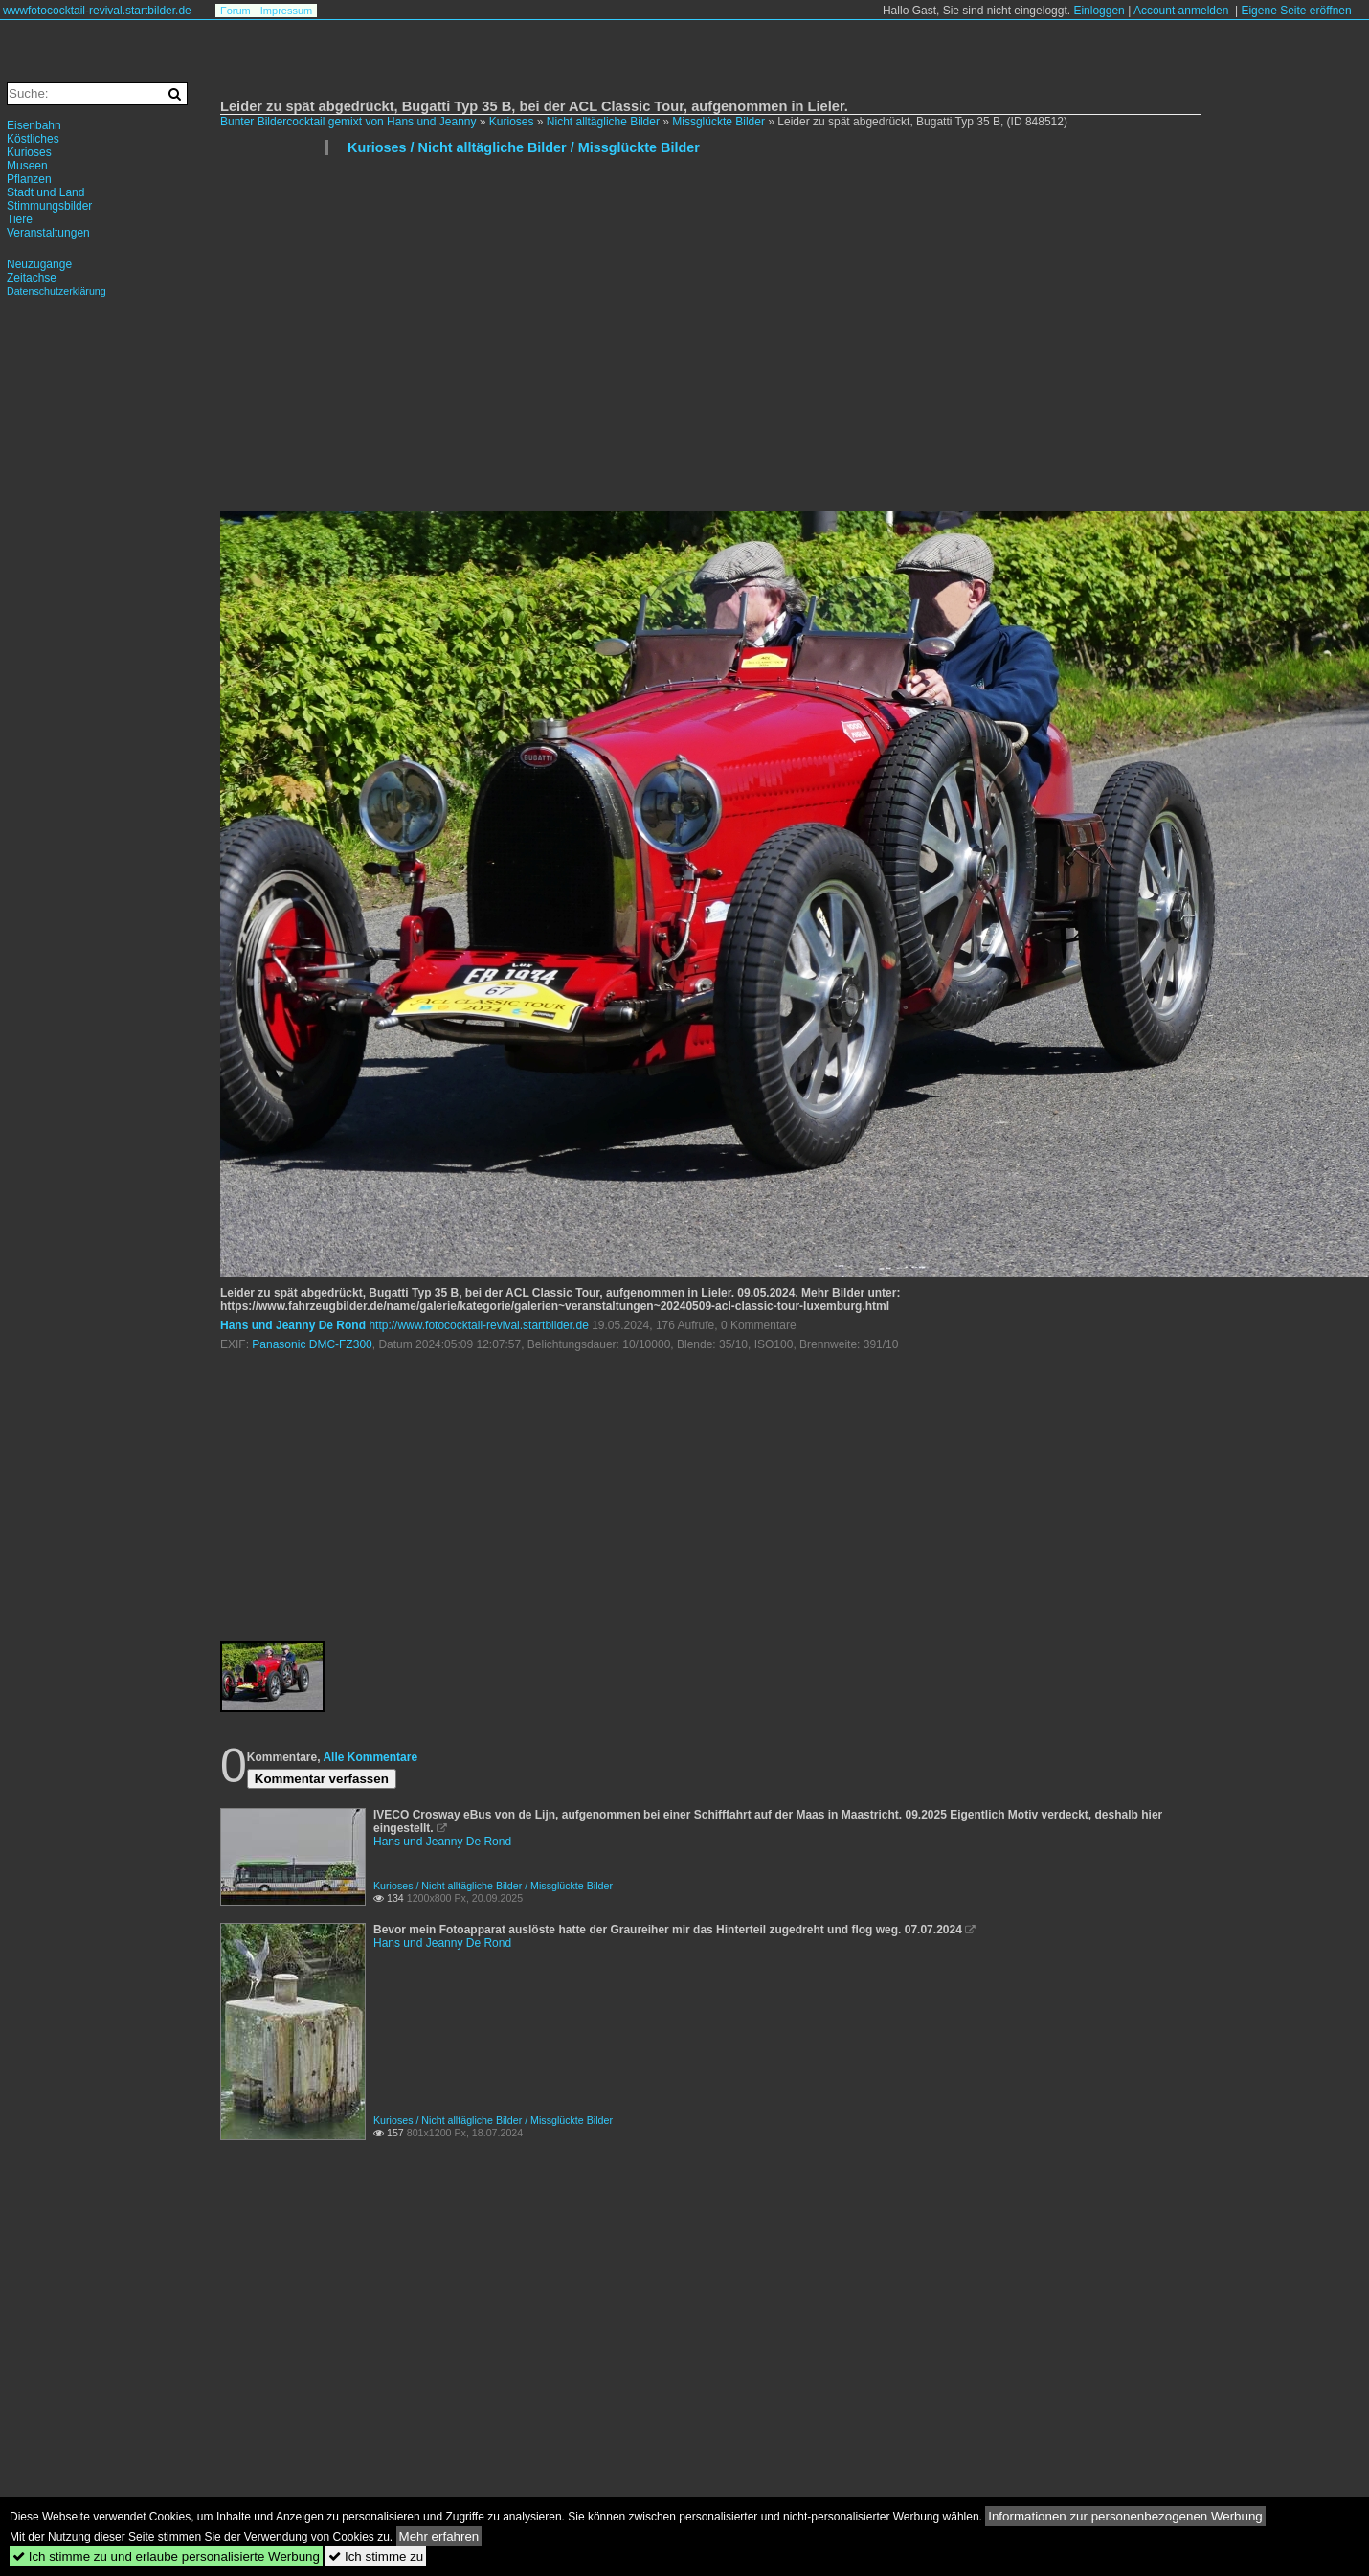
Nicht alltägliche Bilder (603, 121)
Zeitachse (31, 277)
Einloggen (1098, 10)
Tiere (20, 219)
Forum (235, 10)
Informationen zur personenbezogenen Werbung (1125, 2516)
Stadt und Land (45, 192)
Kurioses (511, 121)
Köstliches (33, 139)
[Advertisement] (519, 341)
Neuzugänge (39, 264)
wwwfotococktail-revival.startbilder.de (97, 10)
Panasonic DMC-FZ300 (311, 1344)
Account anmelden (1180, 10)
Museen (27, 165)
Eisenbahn (34, 125)
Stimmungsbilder (49, 206)
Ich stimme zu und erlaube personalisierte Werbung (166, 2556)
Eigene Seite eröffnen (1296, 10)
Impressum (286, 10)
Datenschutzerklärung (56, 291)
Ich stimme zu (375, 2556)
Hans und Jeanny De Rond (293, 1325)
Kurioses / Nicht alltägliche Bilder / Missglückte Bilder (524, 147)
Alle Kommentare (370, 1757)
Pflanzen (29, 179)
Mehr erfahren (439, 2536)
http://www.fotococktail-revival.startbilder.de (478, 1325)
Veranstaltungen (48, 232)
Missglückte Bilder (720, 121)
